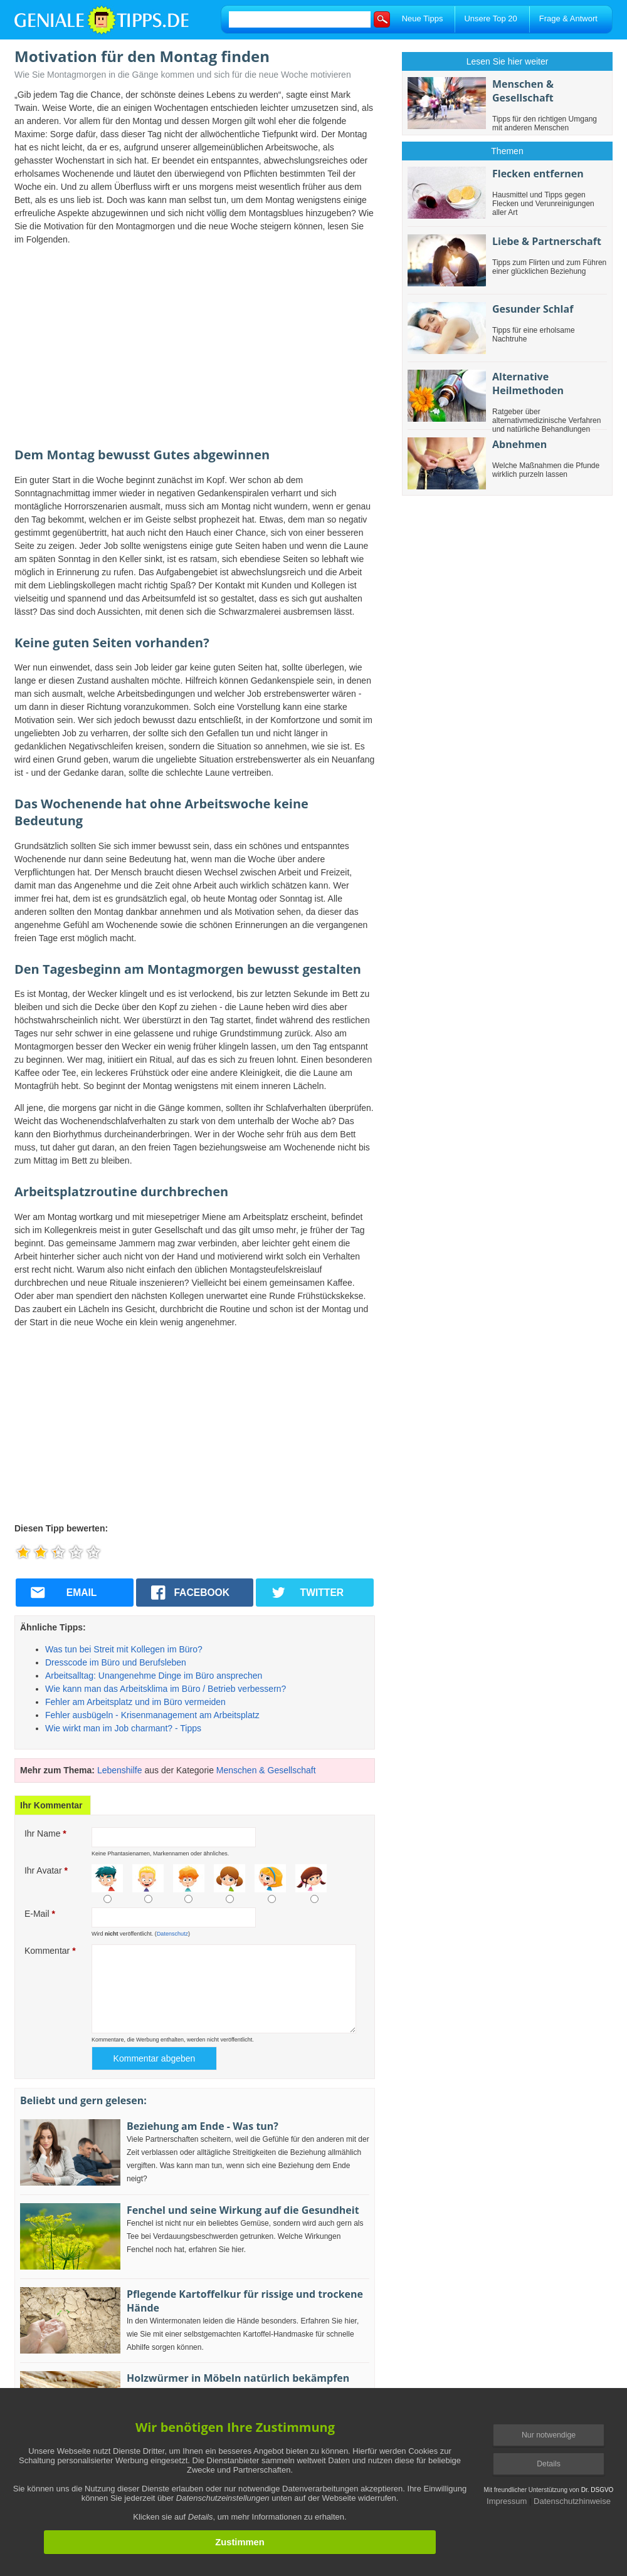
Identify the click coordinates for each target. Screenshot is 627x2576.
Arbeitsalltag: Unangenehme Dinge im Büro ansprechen (153, 1676)
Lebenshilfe (119, 1770)
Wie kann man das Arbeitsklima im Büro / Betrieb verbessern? (165, 1689)
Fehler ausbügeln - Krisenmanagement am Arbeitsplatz (152, 1715)
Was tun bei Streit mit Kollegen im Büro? (124, 1649)
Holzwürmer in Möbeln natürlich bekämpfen (238, 2378)
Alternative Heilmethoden (528, 383)
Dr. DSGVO (597, 2489)
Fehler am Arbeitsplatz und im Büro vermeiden (135, 1702)
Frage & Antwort (568, 18)
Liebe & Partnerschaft (546, 241)
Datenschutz (172, 1934)
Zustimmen (239, 2542)
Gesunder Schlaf (532, 309)
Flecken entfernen (538, 173)
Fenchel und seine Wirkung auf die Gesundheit (243, 2210)
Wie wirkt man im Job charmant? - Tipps (123, 1728)
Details (549, 2463)
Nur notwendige (549, 2435)
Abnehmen (519, 444)
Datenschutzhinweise (572, 2501)
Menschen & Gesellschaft (266, 1770)
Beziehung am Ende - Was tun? (202, 2126)
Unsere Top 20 (490, 18)
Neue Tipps (422, 18)
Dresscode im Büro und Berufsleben (115, 1662)
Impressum (507, 2501)
